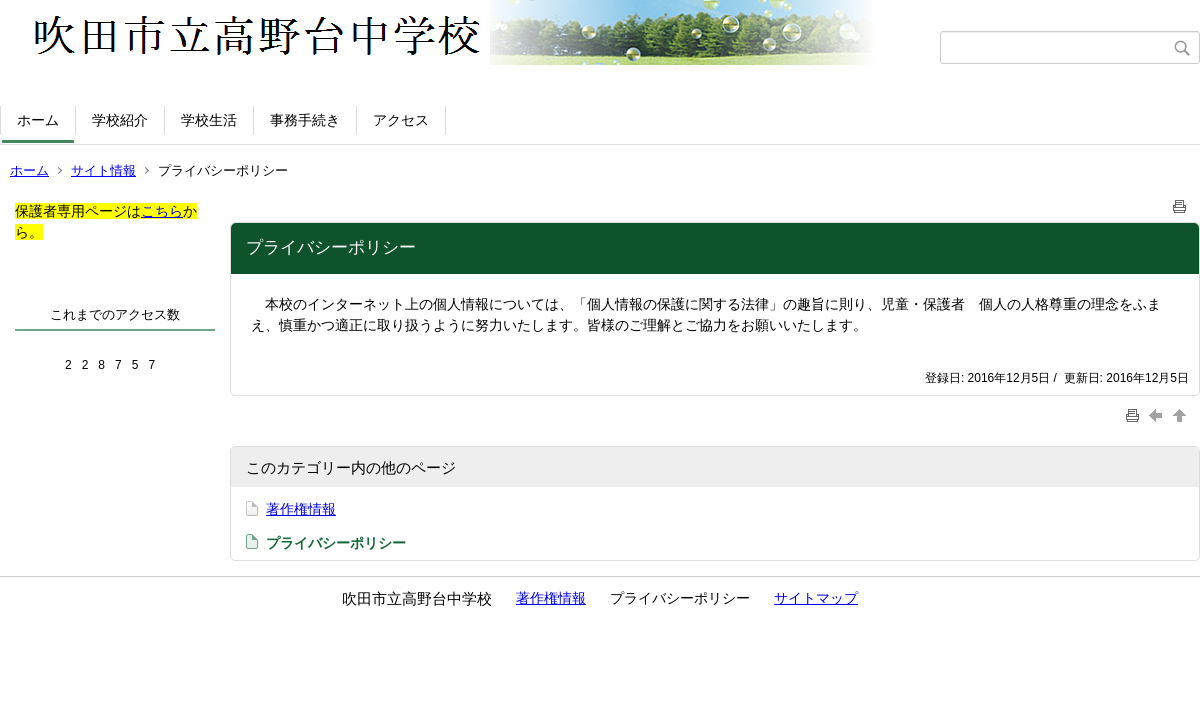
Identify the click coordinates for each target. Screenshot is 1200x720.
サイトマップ (816, 598)
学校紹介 (120, 120)
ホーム (38, 120)
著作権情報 (301, 509)
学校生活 (209, 120)
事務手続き (305, 120)
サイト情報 (103, 170)
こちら (162, 211)
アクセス (401, 120)
